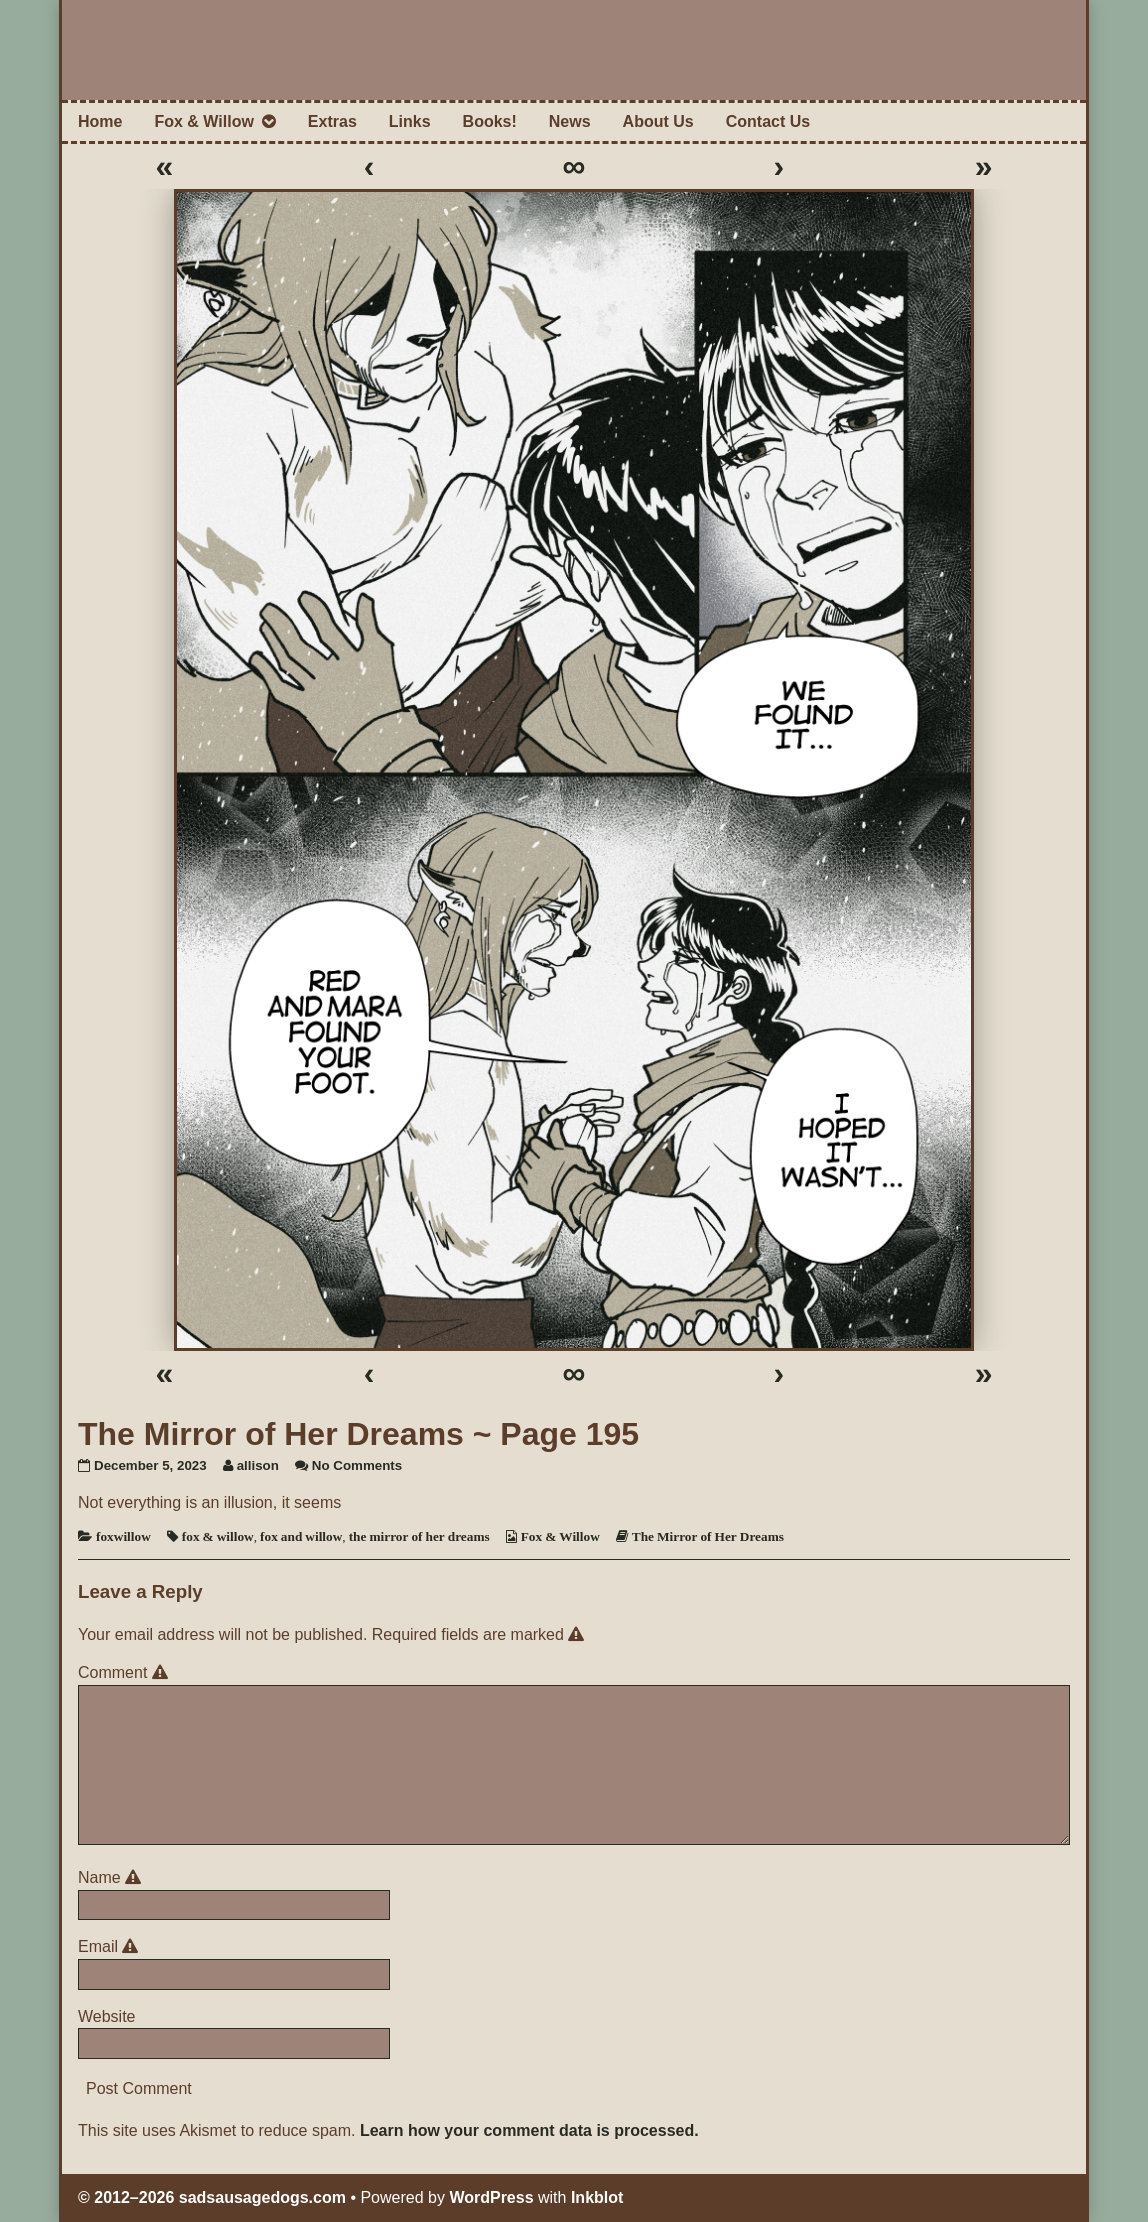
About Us (658, 121)
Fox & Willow (203, 121)
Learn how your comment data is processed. (529, 2130)
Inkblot (597, 2197)
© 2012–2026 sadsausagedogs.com (212, 2197)
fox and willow (301, 1536)
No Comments (357, 1465)
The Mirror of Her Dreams (708, 1536)
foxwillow (123, 1536)
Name (112, 1877)
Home (100, 121)
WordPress (491, 2197)
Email (111, 1946)
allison (258, 1465)
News (570, 121)
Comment (126, 1672)
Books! (490, 121)
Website (107, 2016)
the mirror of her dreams (419, 1536)
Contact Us (768, 121)
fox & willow (218, 1536)
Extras (332, 121)
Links (410, 121)
